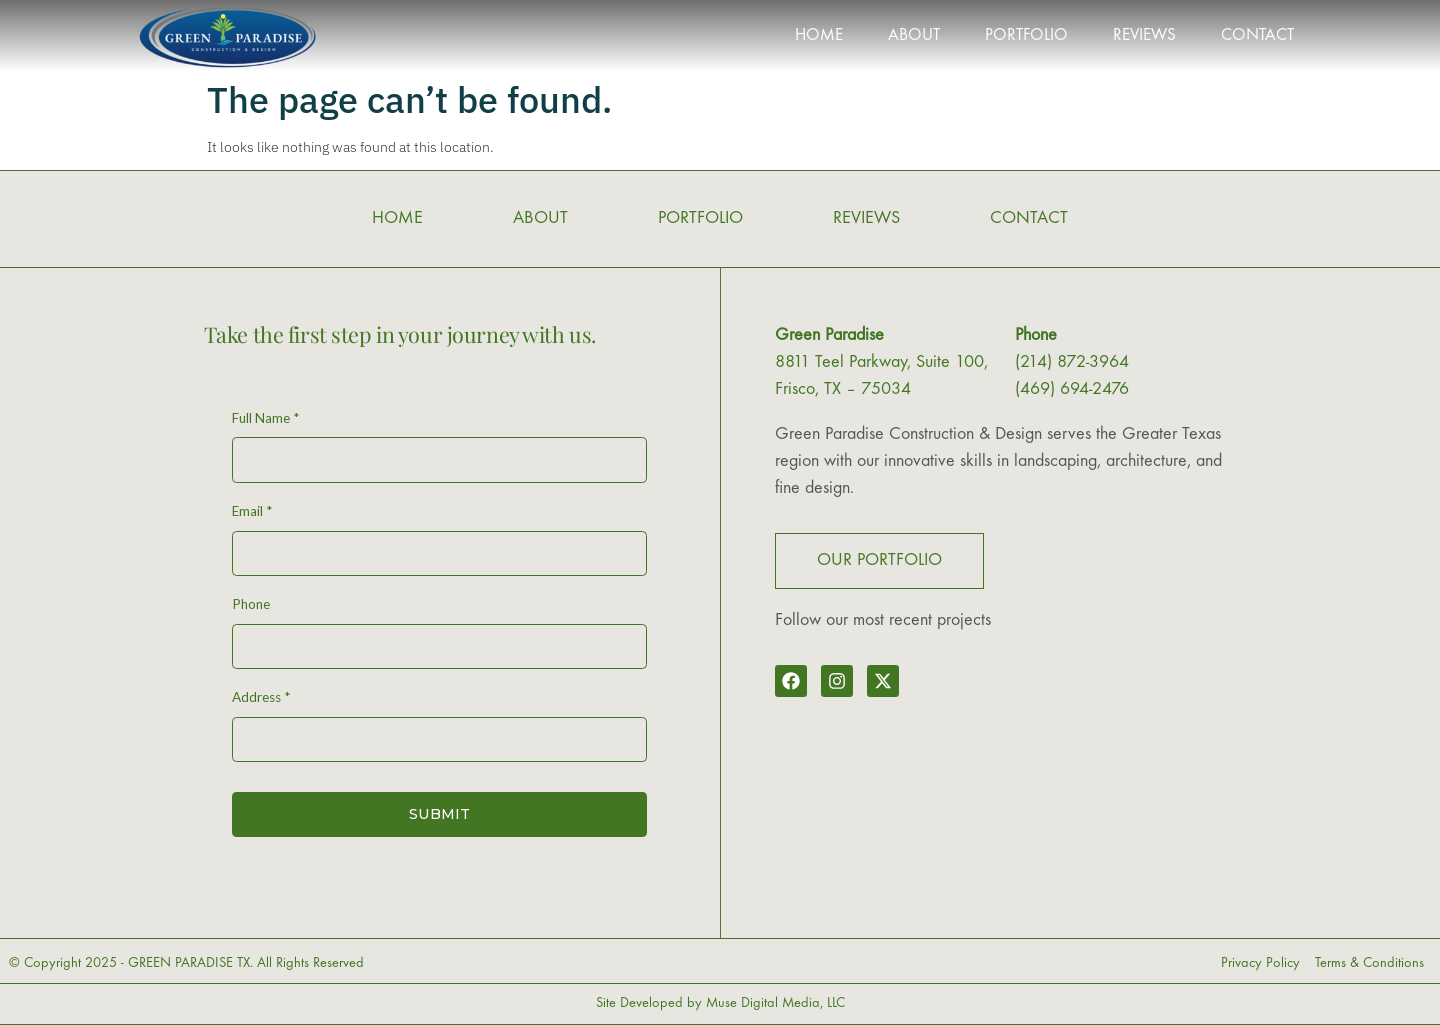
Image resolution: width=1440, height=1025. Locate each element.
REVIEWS (1144, 36)
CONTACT (1257, 36)
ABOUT (914, 36)
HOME (819, 36)
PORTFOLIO (1026, 36)
